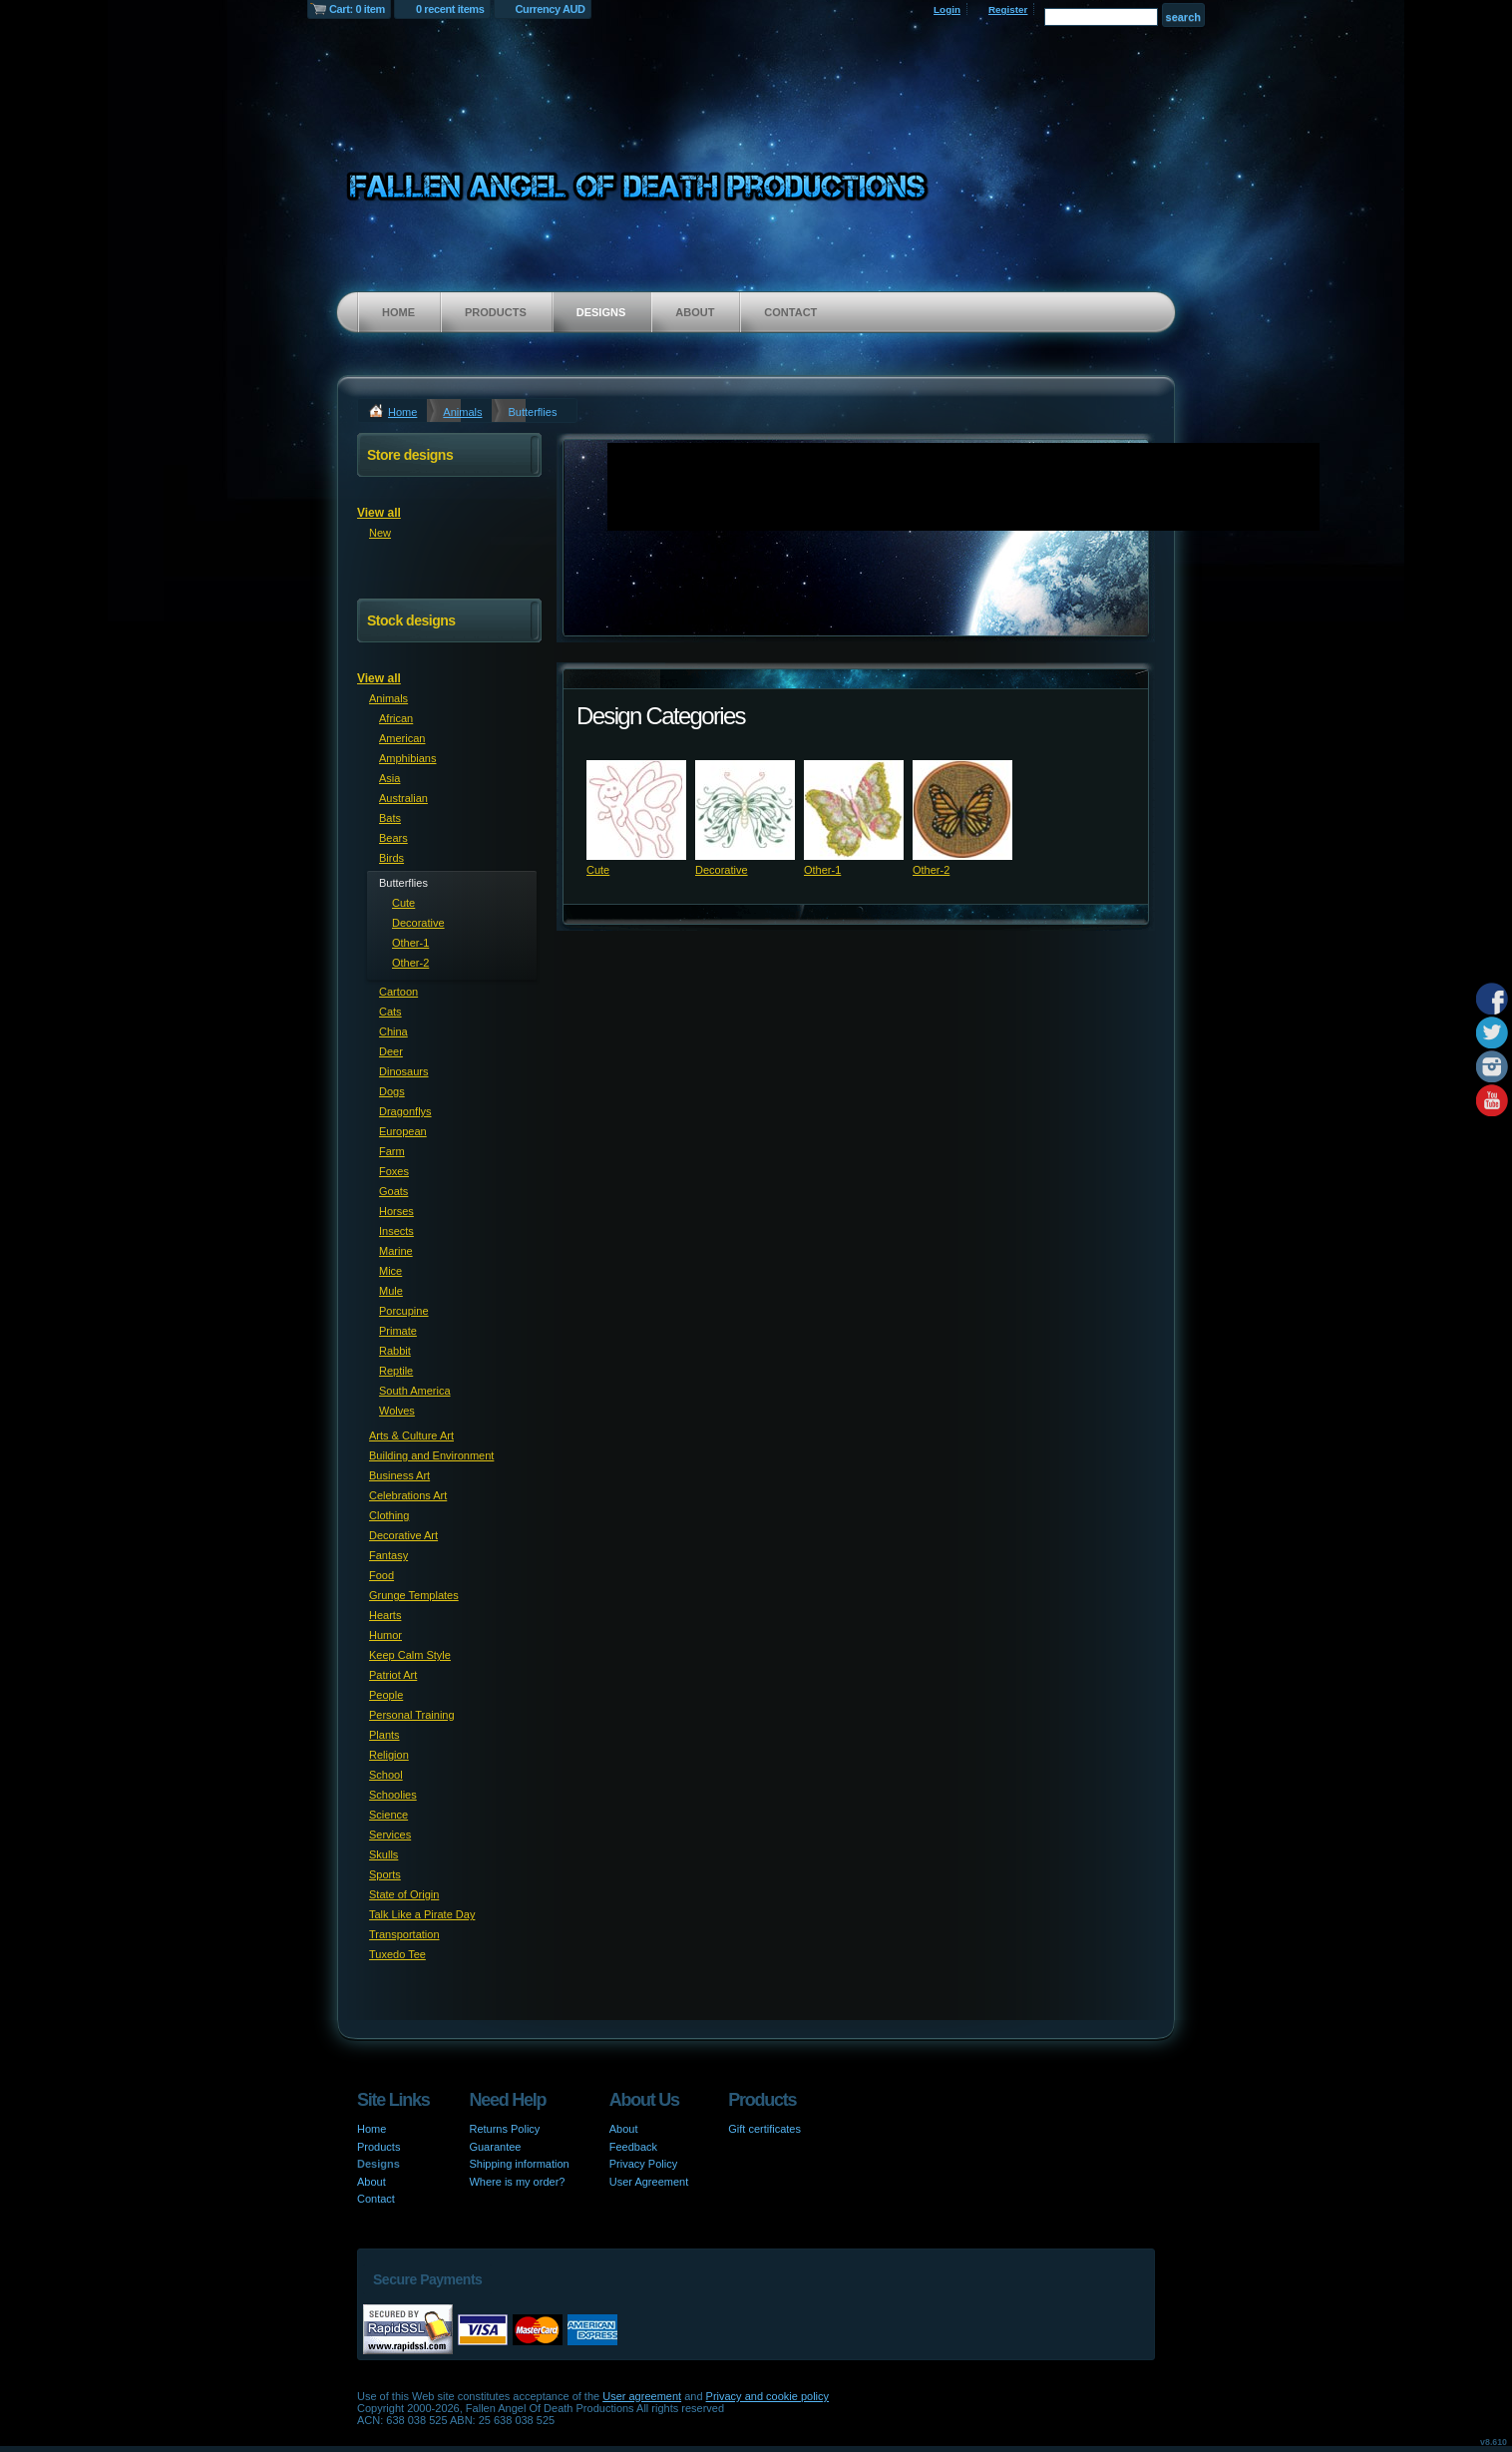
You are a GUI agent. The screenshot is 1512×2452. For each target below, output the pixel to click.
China (393, 1031)
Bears (393, 838)
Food (381, 1575)
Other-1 (822, 870)
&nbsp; (636, 810)
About (694, 312)
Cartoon (398, 992)
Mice (390, 1271)
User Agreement (648, 2182)
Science (388, 1815)
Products (496, 312)
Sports (385, 1874)
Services (390, 1834)
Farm (392, 1151)
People (386, 1695)
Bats (390, 818)
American (402, 738)
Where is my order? (517, 2182)
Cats (390, 1012)
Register (1008, 9)
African (396, 718)
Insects (396, 1231)
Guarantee (495, 2147)
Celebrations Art (408, 1495)
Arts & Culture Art (411, 1435)
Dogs (392, 1091)
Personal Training (412, 1715)
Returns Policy (504, 2129)
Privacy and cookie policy (768, 2396)
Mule (391, 1291)
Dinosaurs (404, 1071)
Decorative (721, 870)
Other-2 (931, 870)
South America (415, 1391)
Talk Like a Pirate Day (422, 1914)
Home (398, 312)
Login (947, 9)
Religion (389, 1755)
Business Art (399, 1475)
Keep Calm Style (410, 1655)
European (403, 1131)
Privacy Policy (643, 2164)
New (380, 533)
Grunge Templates (414, 1595)
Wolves (397, 1411)
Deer (391, 1051)
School (386, 1775)
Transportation (404, 1934)
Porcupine (404, 1311)
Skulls (383, 1854)
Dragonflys (405, 1111)
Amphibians (407, 758)
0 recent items (450, 9)
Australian (403, 798)
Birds (391, 858)
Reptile (396, 1371)
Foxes (394, 1171)
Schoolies (393, 1795)
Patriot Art (393, 1675)
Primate (398, 1331)
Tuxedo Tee (397, 1954)
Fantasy (388, 1555)
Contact (790, 312)
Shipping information (518, 2164)
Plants (384, 1735)
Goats (393, 1191)
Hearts (385, 1615)
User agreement (641, 2396)
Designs (601, 312)
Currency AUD (550, 9)
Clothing (389, 1515)
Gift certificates (764, 2129)
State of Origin (404, 1894)
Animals (462, 412)
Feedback (633, 2147)
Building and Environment (431, 1455)
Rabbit (395, 1351)
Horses (396, 1211)
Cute (597, 870)
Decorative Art (403, 1535)
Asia (389, 778)
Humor (385, 1635)
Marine (396, 1251)
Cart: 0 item (357, 9)
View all (379, 513)
